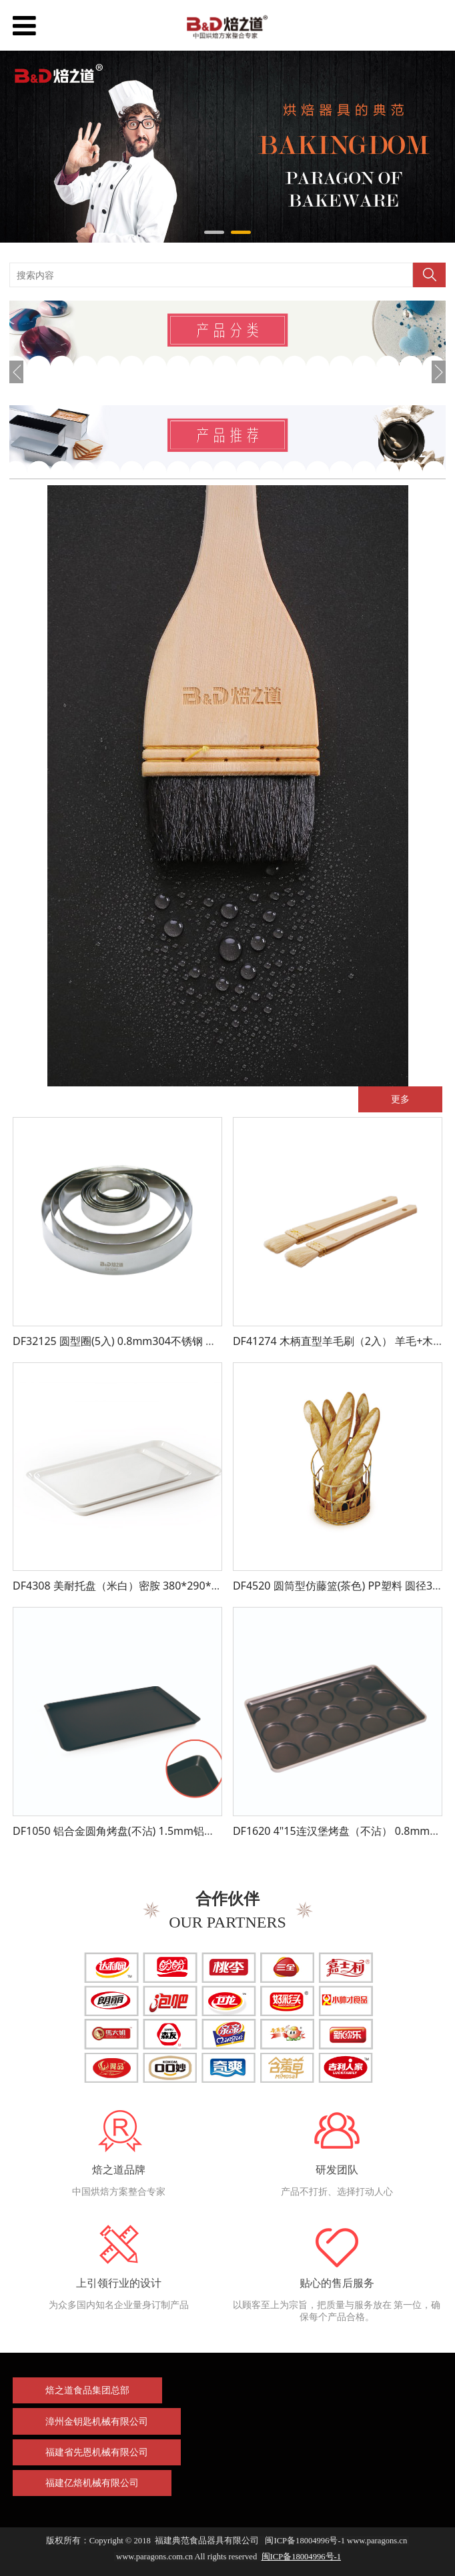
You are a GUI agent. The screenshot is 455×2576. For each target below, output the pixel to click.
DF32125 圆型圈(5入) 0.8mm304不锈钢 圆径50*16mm (145, 1341)
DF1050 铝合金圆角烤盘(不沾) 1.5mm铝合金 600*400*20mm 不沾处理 (183, 1831)
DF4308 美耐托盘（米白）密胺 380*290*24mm (128, 1585)
